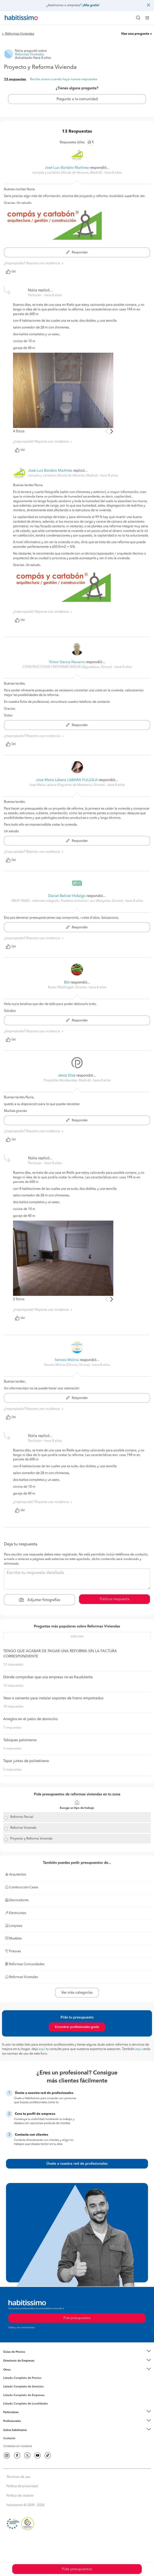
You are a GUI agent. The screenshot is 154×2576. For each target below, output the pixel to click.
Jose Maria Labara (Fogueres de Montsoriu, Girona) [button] (67, 785)
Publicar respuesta (115, 1599)
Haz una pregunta (135, 34)
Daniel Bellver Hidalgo (66, 896)
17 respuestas (13, 1664)
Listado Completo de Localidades (25, 2403)
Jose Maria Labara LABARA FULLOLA (67, 780)
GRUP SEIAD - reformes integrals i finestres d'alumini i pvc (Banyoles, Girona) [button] (67, 901)
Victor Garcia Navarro (67, 662)
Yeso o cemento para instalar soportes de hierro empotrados (53, 1698)
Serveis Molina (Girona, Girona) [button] (67, 1365)
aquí (42, 2049)
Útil (11, 271)
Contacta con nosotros (17, 2446)
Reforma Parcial (21, 1817)
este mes (77, 1636)
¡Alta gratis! (90, 5)
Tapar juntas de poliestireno (26, 1761)
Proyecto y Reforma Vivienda (31, 1838)
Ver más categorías (77, 1992)
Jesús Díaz (66, 1075)
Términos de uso (18, 2477)
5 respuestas (12, 1769)
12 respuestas (13, 1685)
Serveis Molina (67, 1360)
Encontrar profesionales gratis (77, 2027)
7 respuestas (12, 1727)
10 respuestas (13, 1706)
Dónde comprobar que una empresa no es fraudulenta (48, 1677)
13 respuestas (15, 79)
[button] (77, 2352)
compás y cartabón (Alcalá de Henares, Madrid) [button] (67, 172)
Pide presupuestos (77, 2569)
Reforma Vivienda (23, 1827)
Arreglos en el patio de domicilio (30, 1719)
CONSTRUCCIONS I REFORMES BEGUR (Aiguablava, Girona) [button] (67, 667)
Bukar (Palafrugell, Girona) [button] (67, 987)
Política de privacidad (22, 2486)
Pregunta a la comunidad (77, 99)
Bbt (67, 982)
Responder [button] (77, 252)
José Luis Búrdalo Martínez (67, 168)
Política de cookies (19, 2495)
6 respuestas (12, 1748)
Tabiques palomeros (19, 1740)
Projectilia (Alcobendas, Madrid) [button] (67, 1080)
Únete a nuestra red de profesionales (77, 2164)
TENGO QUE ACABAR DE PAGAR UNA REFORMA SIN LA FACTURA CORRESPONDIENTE (60, 1653)
